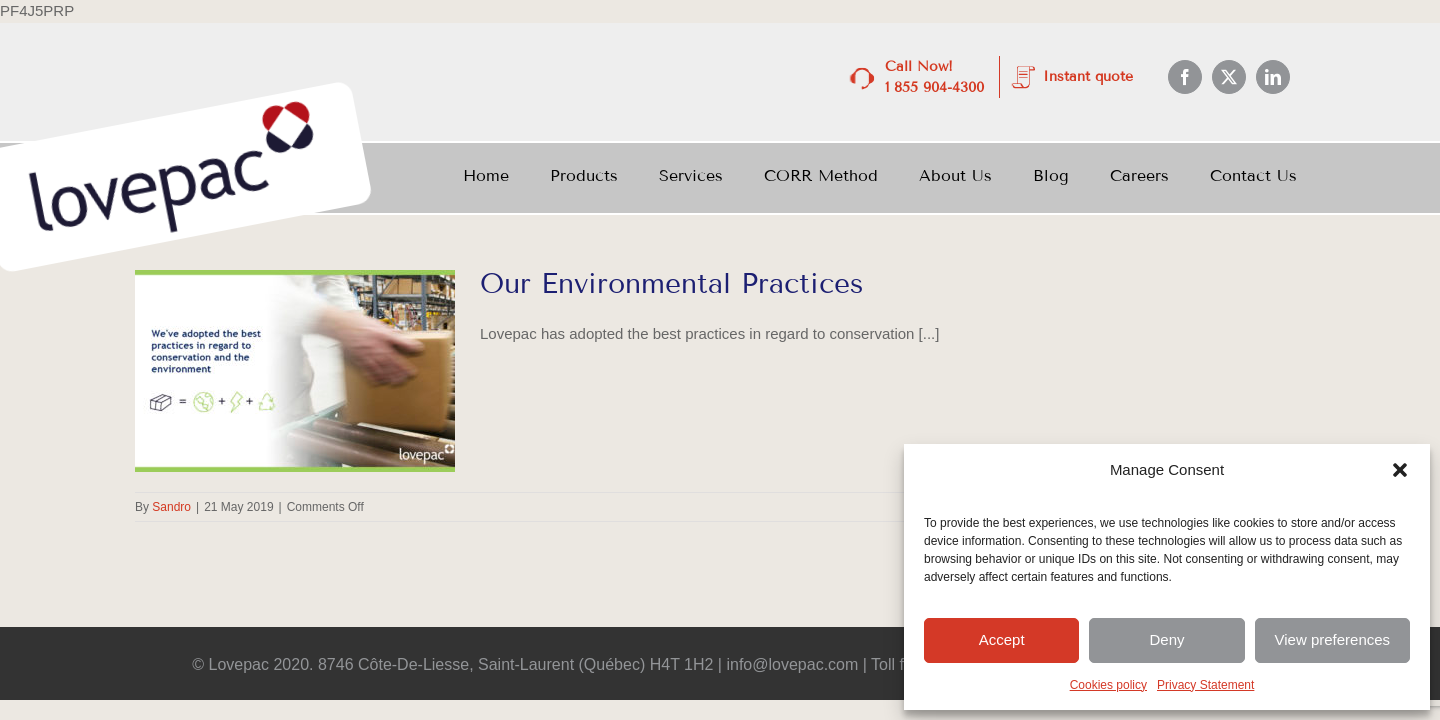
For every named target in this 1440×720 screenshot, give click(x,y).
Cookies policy (1108, 685)
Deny (1166, 639)
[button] (1400, 470)
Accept (1002, 639)
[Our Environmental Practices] (295, 371)
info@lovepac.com (792, 664)
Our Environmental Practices (671, 283)
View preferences (1333, 639)
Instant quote (1088, 76)
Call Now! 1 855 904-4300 (934, 77)
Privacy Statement (1205, 685)
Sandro (171, 507)
